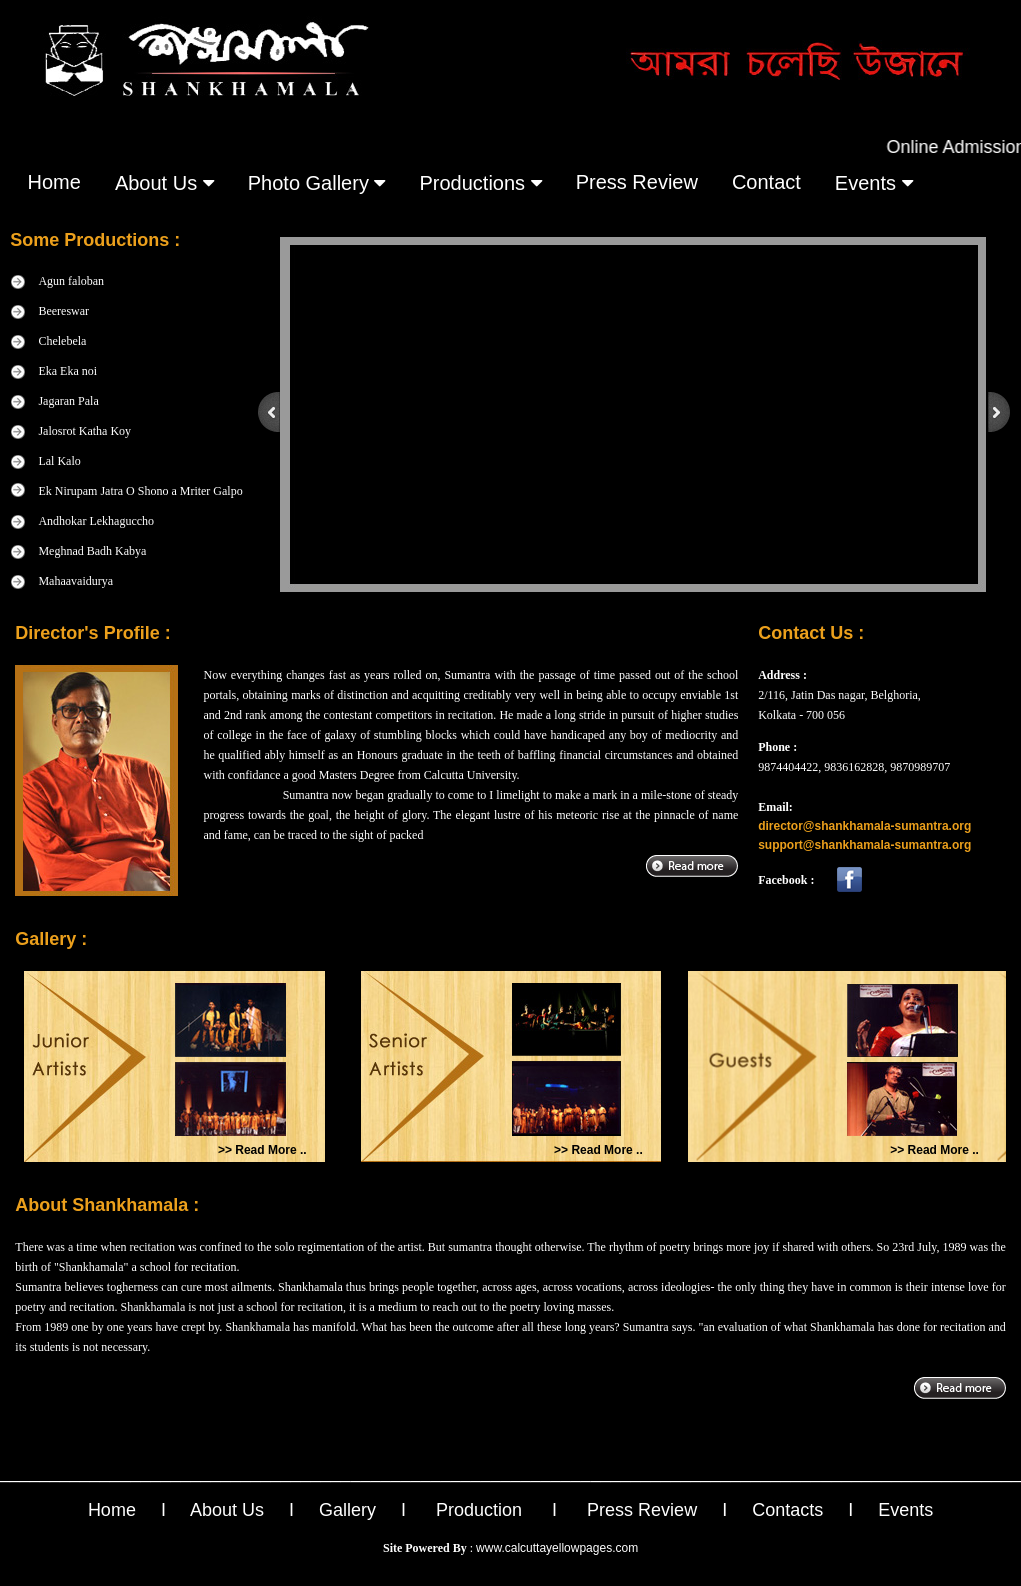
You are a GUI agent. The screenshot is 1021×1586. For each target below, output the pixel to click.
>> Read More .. (262, 1150)
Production (479, 1510)
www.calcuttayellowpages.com (557, 1548)
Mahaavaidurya (75, 581)
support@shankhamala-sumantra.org (864, 845)
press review (637, 182)
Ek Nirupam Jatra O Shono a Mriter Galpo (140, 491)
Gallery (347, 1510)
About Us (164, 183)
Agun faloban (71, 281)
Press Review (642, 1510)
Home (54, 182)
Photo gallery (317, 183)
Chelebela (62, 341)
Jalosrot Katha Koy (84, 431)
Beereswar (63, 311)
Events (905, 1510)
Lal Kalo (59, 461)
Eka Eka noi (67, 371)
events (874, 183)
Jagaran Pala (68, 401)
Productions (480, 183)
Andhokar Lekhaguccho (96, 521)
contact (766, 182)
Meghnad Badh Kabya (92, 551)
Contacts (787, 1510)
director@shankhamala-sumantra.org (864, 826)
